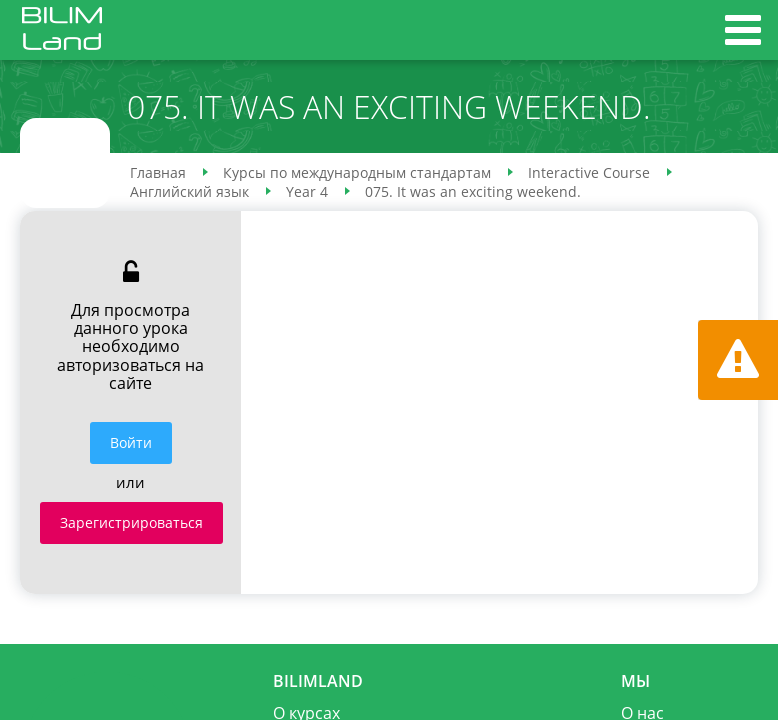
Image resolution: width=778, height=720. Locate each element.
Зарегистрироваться (131, 522)
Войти (131, 442)
